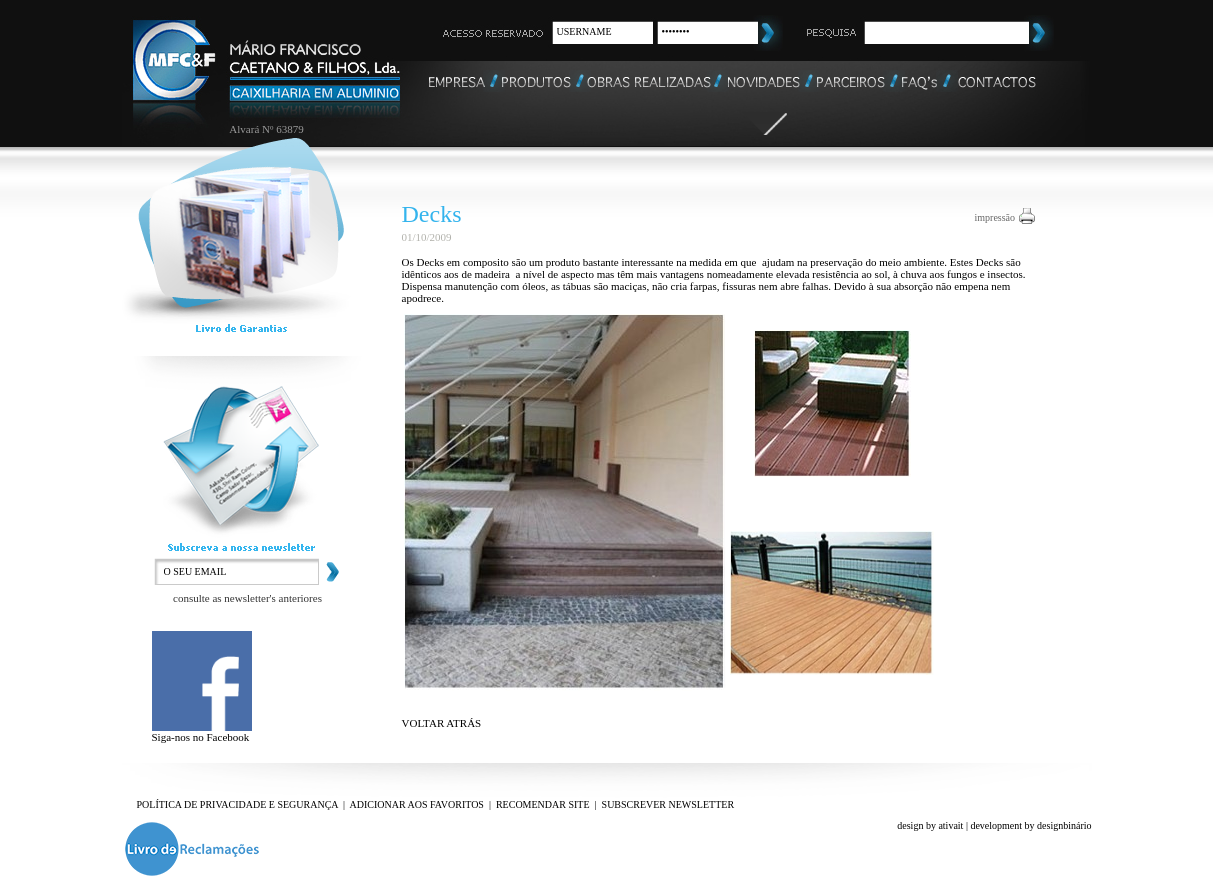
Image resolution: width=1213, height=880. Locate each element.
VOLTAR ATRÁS (442, 723)
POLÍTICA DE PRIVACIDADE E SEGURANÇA (238, 804)
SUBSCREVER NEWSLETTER (668, 804)
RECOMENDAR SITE (543, 804)
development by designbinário (1030, 825)
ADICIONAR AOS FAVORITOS (416, 804)
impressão (995, 217)
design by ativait (930, 825)
